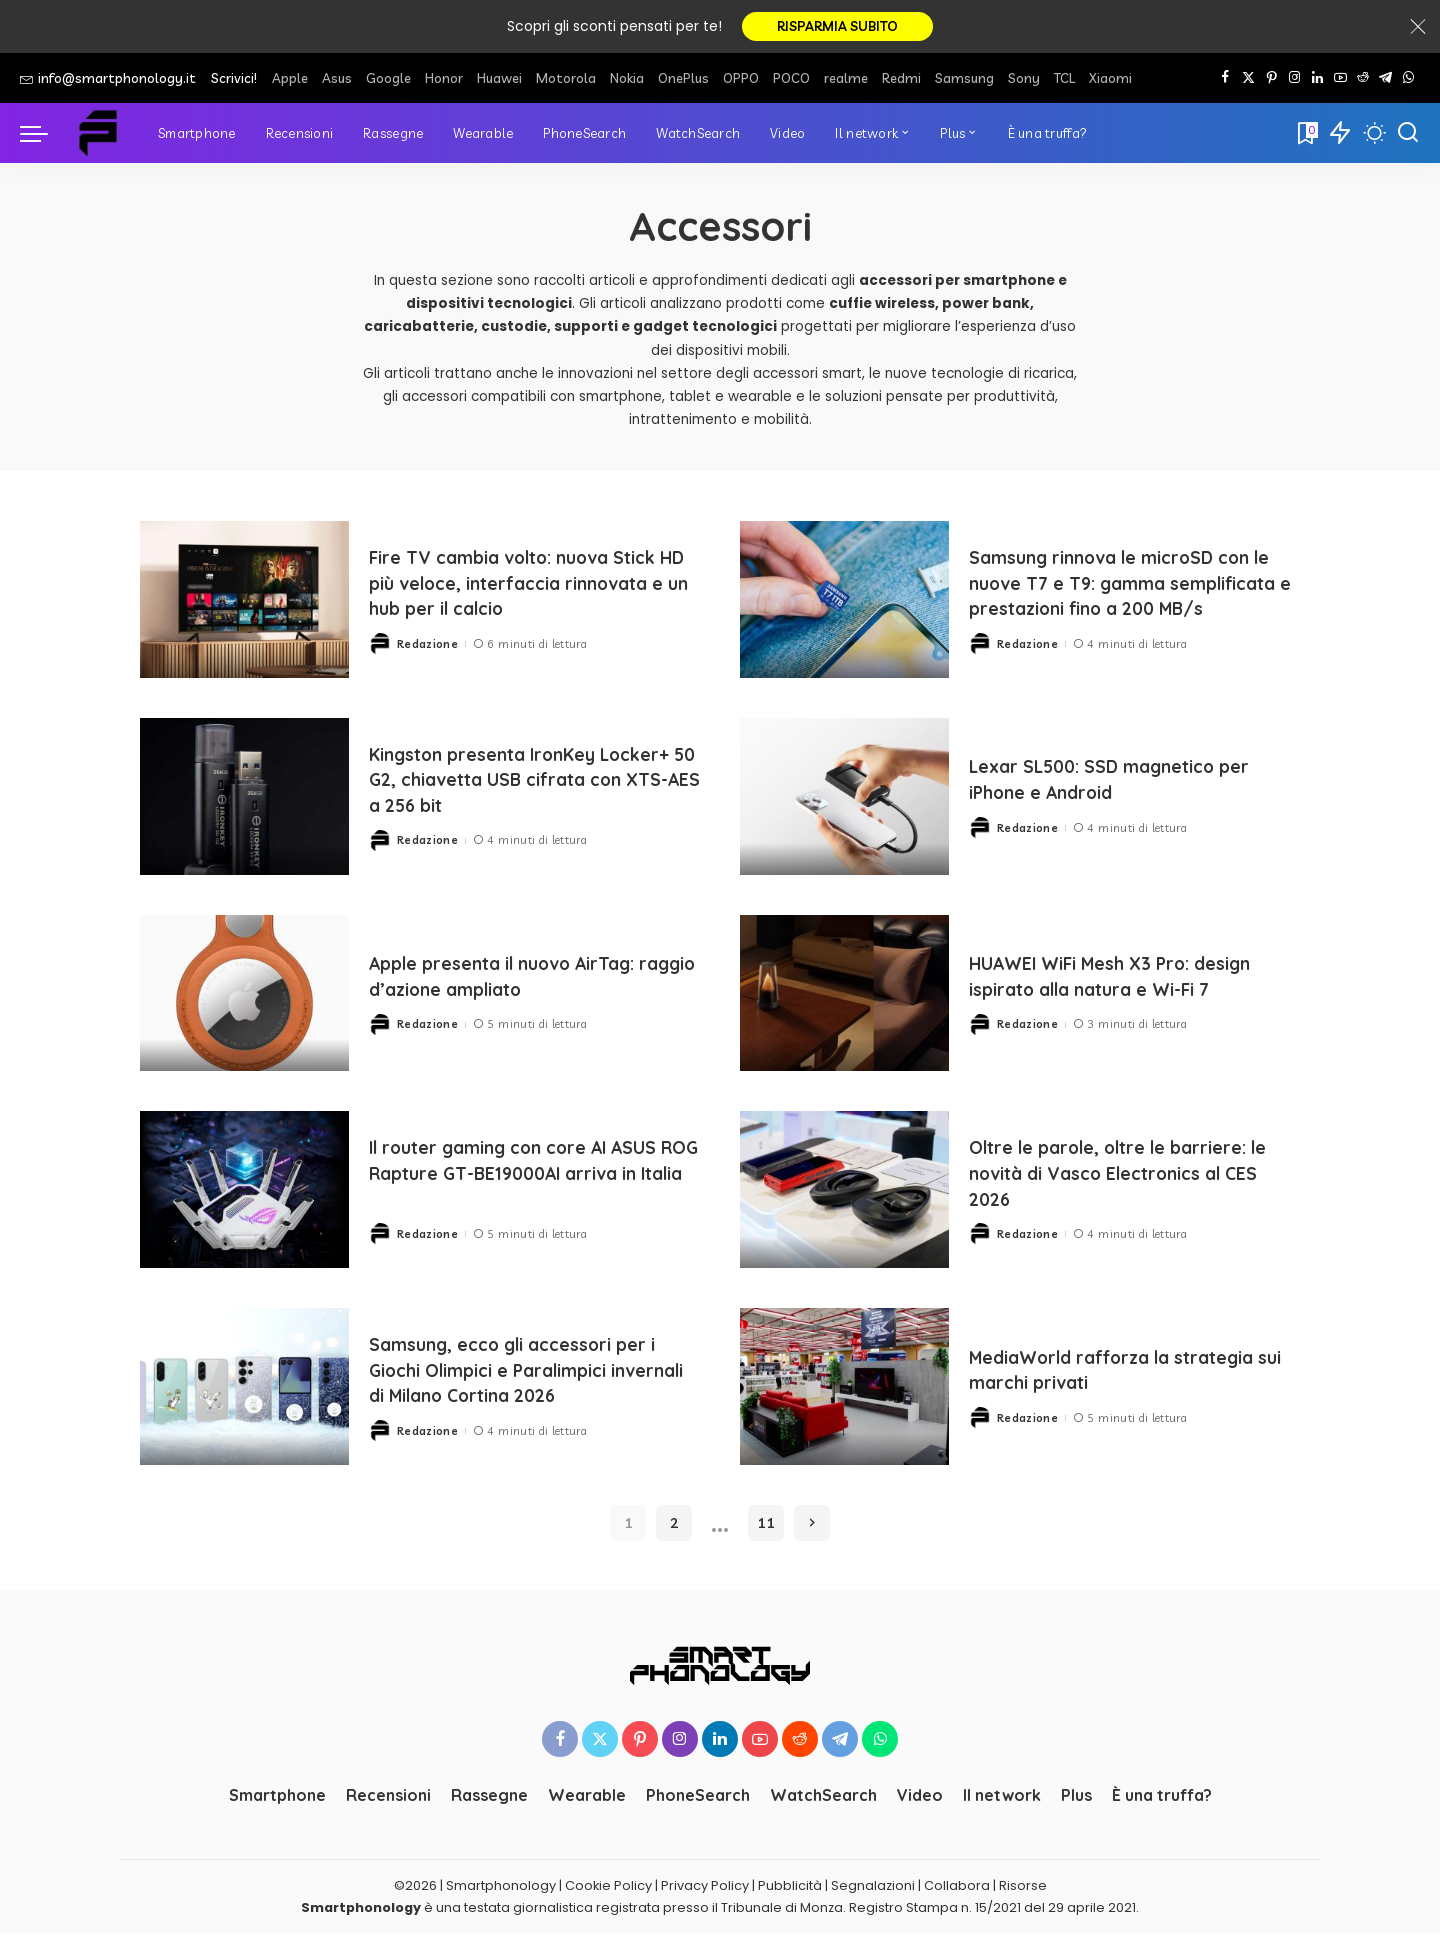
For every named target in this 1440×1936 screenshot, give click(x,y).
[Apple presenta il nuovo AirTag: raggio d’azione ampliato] (244, 995)
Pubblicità (790, 1888)
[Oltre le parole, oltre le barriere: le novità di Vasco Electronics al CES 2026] (844, 1192)
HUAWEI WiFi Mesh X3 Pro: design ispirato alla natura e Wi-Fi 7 (1132, 979)
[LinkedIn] (1317, 81)
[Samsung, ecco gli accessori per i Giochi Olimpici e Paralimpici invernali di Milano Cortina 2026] (244, 1389)
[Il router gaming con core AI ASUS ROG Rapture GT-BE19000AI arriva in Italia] (244, 1192)
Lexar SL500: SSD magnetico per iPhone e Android (1129, 782)
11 (766, 1526)
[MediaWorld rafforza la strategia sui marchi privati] (844, 1389)
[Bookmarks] (1306, 136)
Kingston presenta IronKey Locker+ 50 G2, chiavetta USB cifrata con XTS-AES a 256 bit (515, 781)
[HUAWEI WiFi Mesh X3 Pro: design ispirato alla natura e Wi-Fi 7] (844, 995)
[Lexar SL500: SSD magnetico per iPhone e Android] (844, 799)
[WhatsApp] (1408, 81)
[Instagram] (1294, 81)
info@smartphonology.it (108, 81)
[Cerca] (1408, 136)
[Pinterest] (1271, 81)
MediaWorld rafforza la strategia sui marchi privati (1103, 1372)
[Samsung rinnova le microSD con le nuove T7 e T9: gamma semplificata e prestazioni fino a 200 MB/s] (844, 602)
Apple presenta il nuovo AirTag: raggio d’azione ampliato (523, 979)
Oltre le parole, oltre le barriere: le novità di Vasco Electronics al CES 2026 (1128, 1175)
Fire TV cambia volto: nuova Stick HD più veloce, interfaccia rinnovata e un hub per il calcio (534, 585)
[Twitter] (1248, 81)
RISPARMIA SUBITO (837, 28)
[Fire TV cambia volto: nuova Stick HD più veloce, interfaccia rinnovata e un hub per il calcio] (244, 602)
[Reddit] (1363, 81)
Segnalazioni (873, 1888)
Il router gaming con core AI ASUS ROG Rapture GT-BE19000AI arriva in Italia (531, 1175)
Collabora (957, 1888)
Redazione (427, 645)
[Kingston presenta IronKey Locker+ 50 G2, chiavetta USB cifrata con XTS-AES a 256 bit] (244, 799)
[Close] (1418, 28)
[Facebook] (1225, 81)
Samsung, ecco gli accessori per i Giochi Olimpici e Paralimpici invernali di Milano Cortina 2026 (532, 1359)
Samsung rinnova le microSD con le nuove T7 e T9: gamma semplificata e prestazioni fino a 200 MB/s (1130, 585)
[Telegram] (1385, 81)
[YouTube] (1340, 81)
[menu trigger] (44, 136)
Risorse (1023, 1888)
